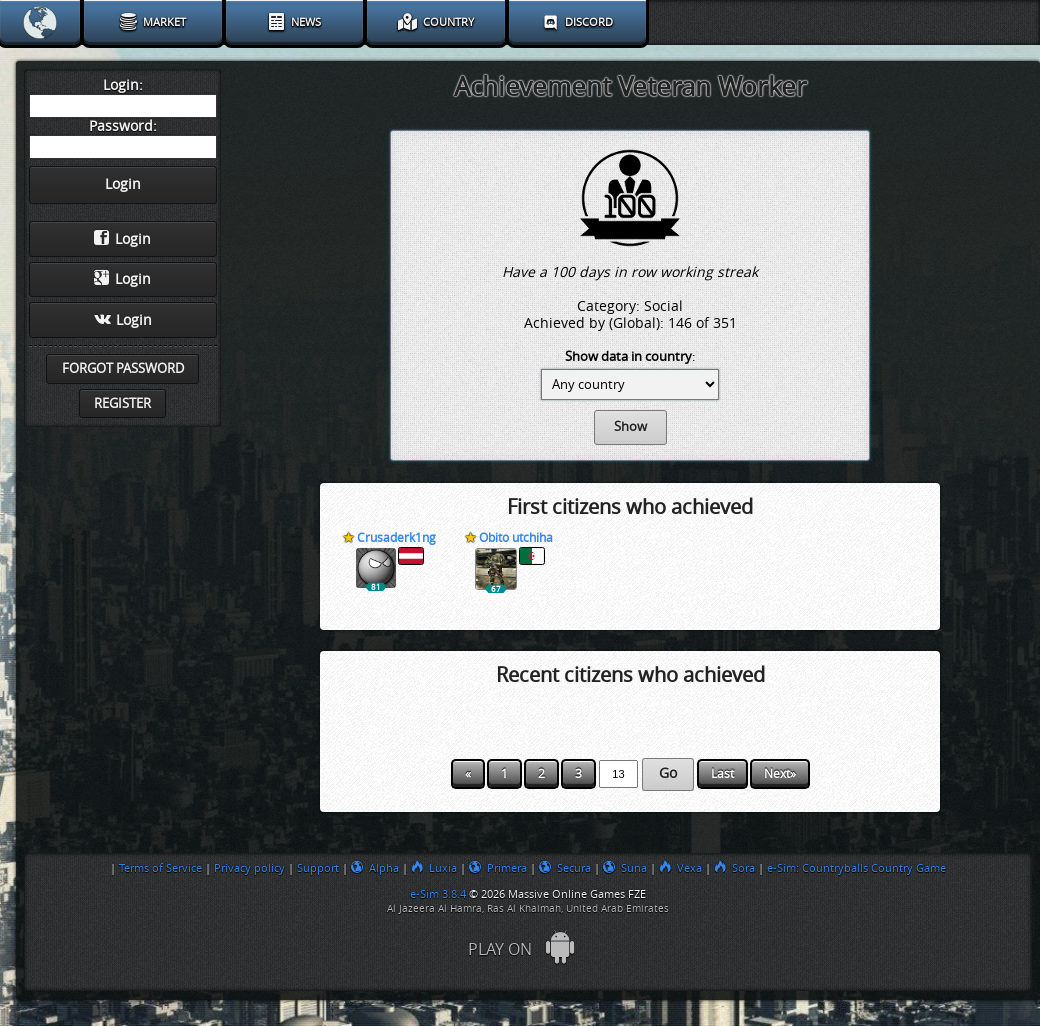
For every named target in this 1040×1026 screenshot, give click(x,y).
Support (318, 868)
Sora (734, 868)
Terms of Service (160, 868)
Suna (625, 868)
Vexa (680, 868)
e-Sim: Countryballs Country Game (856, 868)
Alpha (375, 868)
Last (722, 774)
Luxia (434, 868)
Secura (565, 868)
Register (122, 403)
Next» (780, 774)
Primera (498, 868)
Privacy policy (249, 868)
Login (122, 239)
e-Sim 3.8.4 (438, 894)
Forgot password (123, 368)
